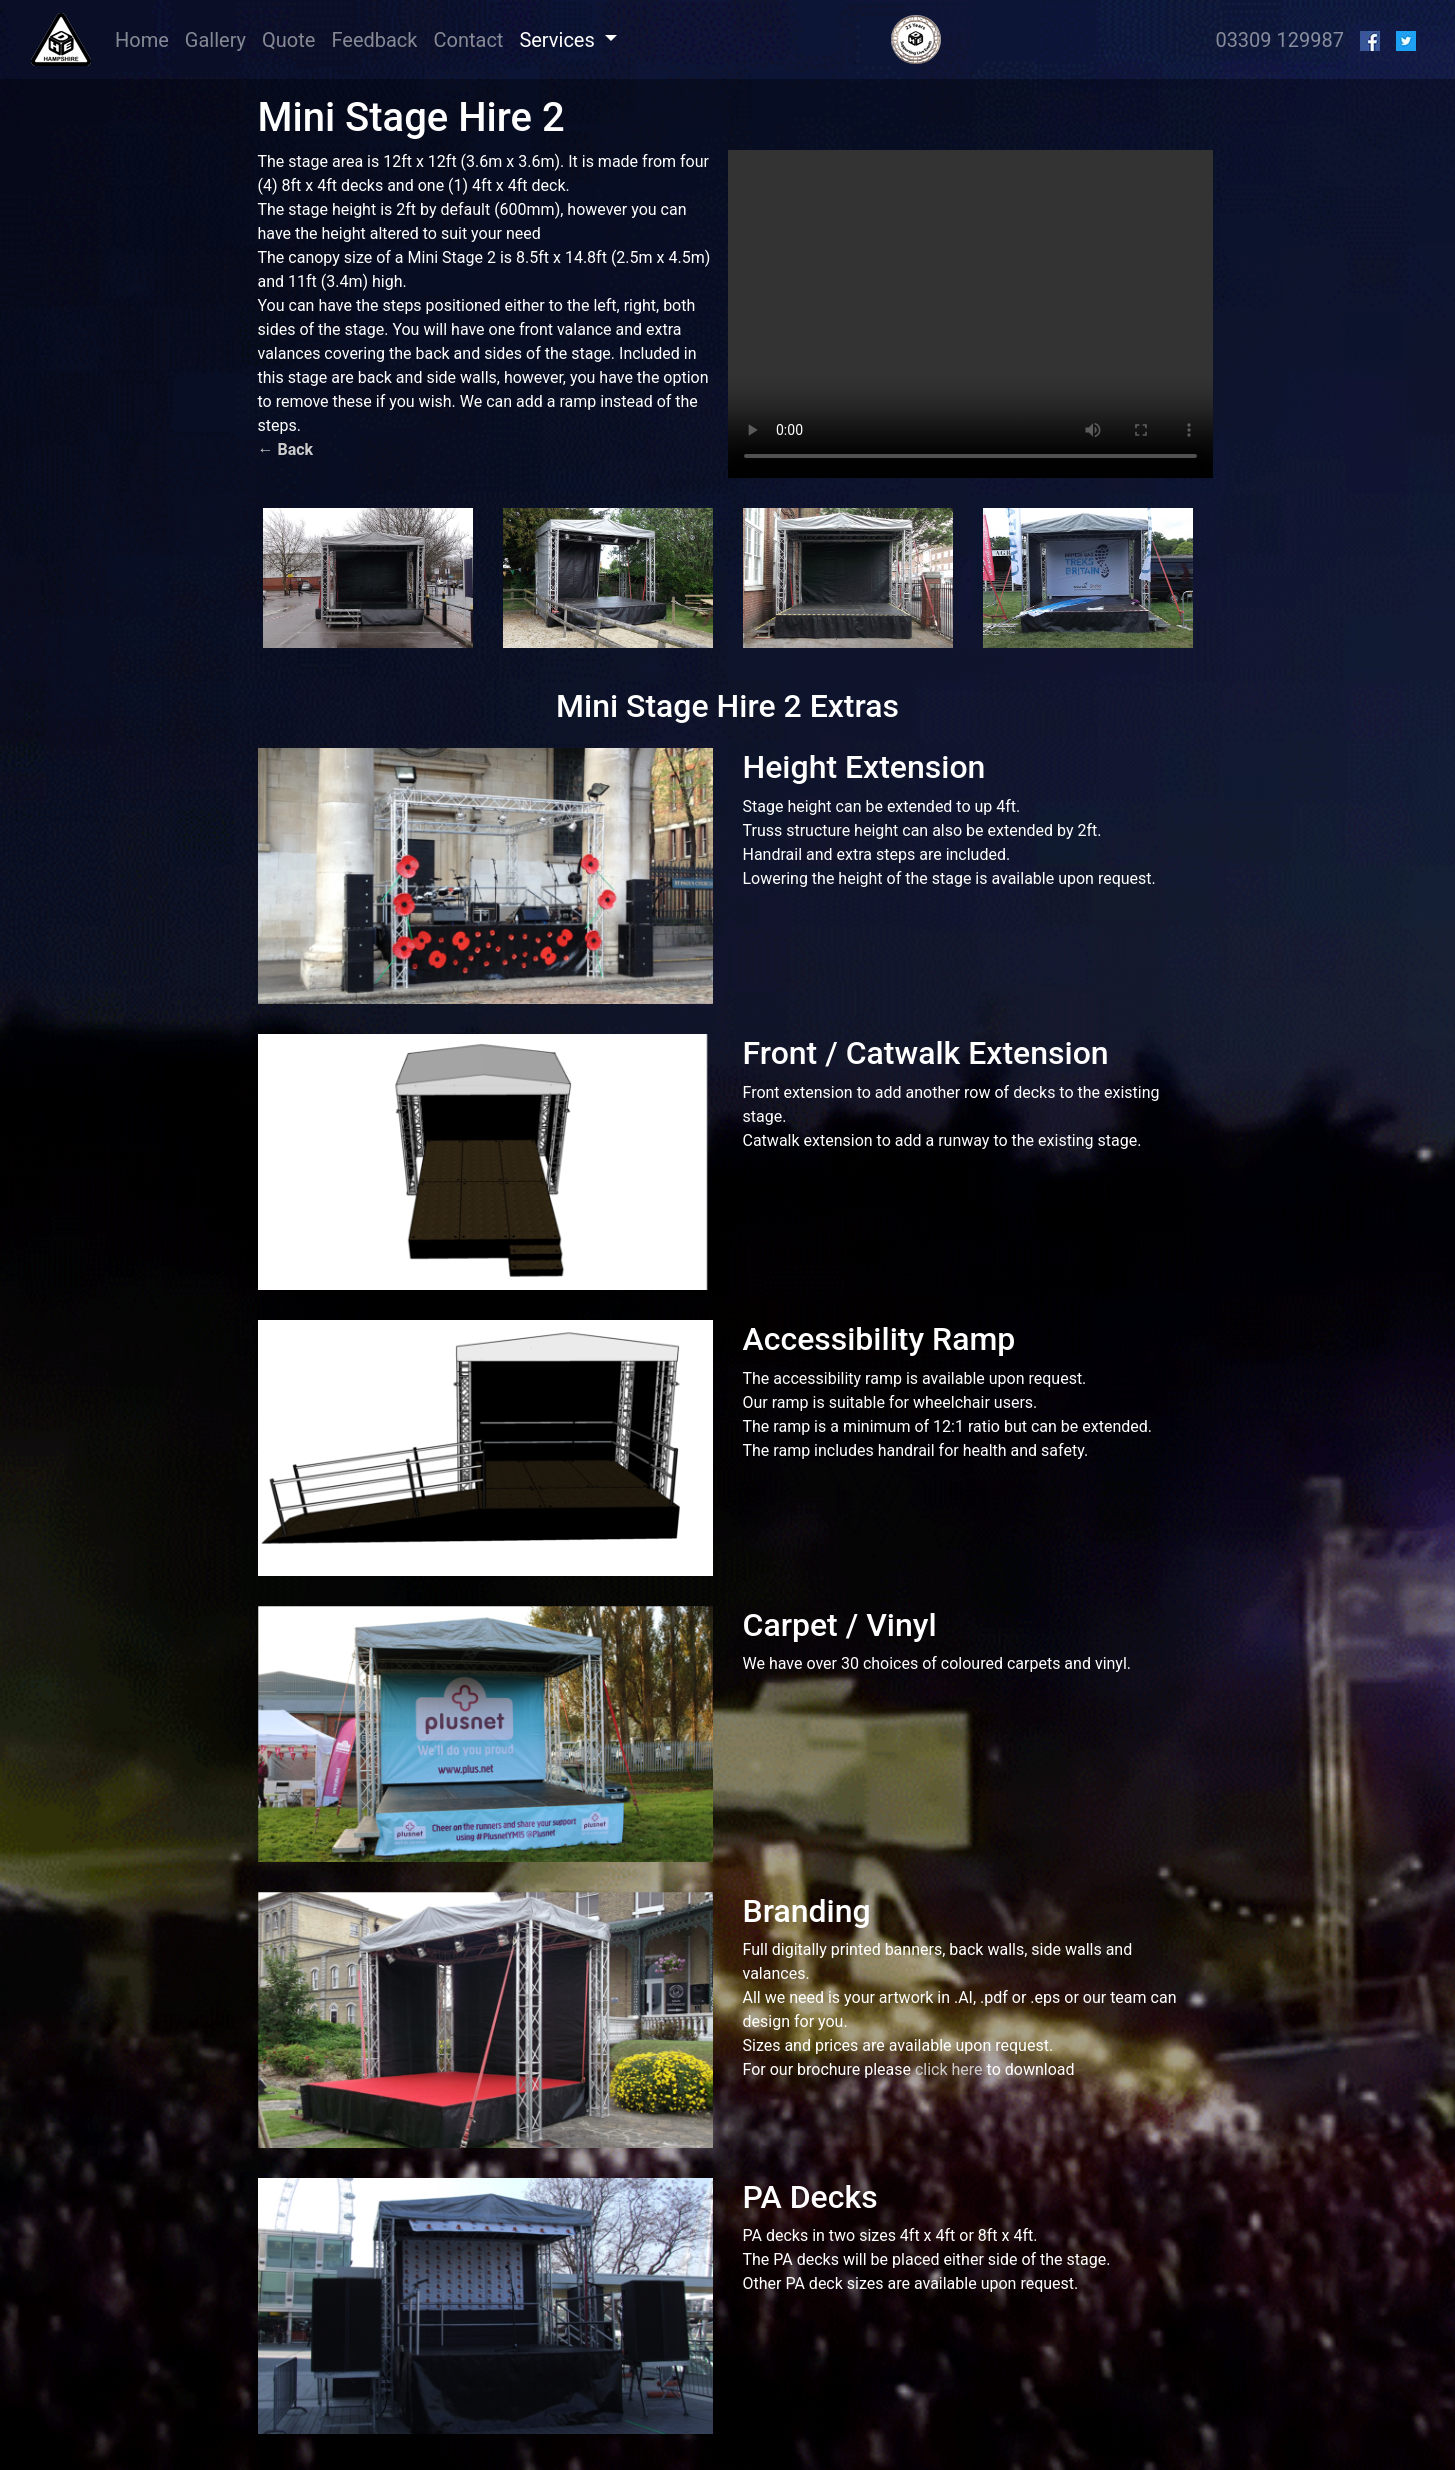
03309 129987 (1279, 40)
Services (559, 40)
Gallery (215, 40)
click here (949, 2069)
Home (146, 38)
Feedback (374, 40)
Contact (468, 40)
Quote (288, 40)
